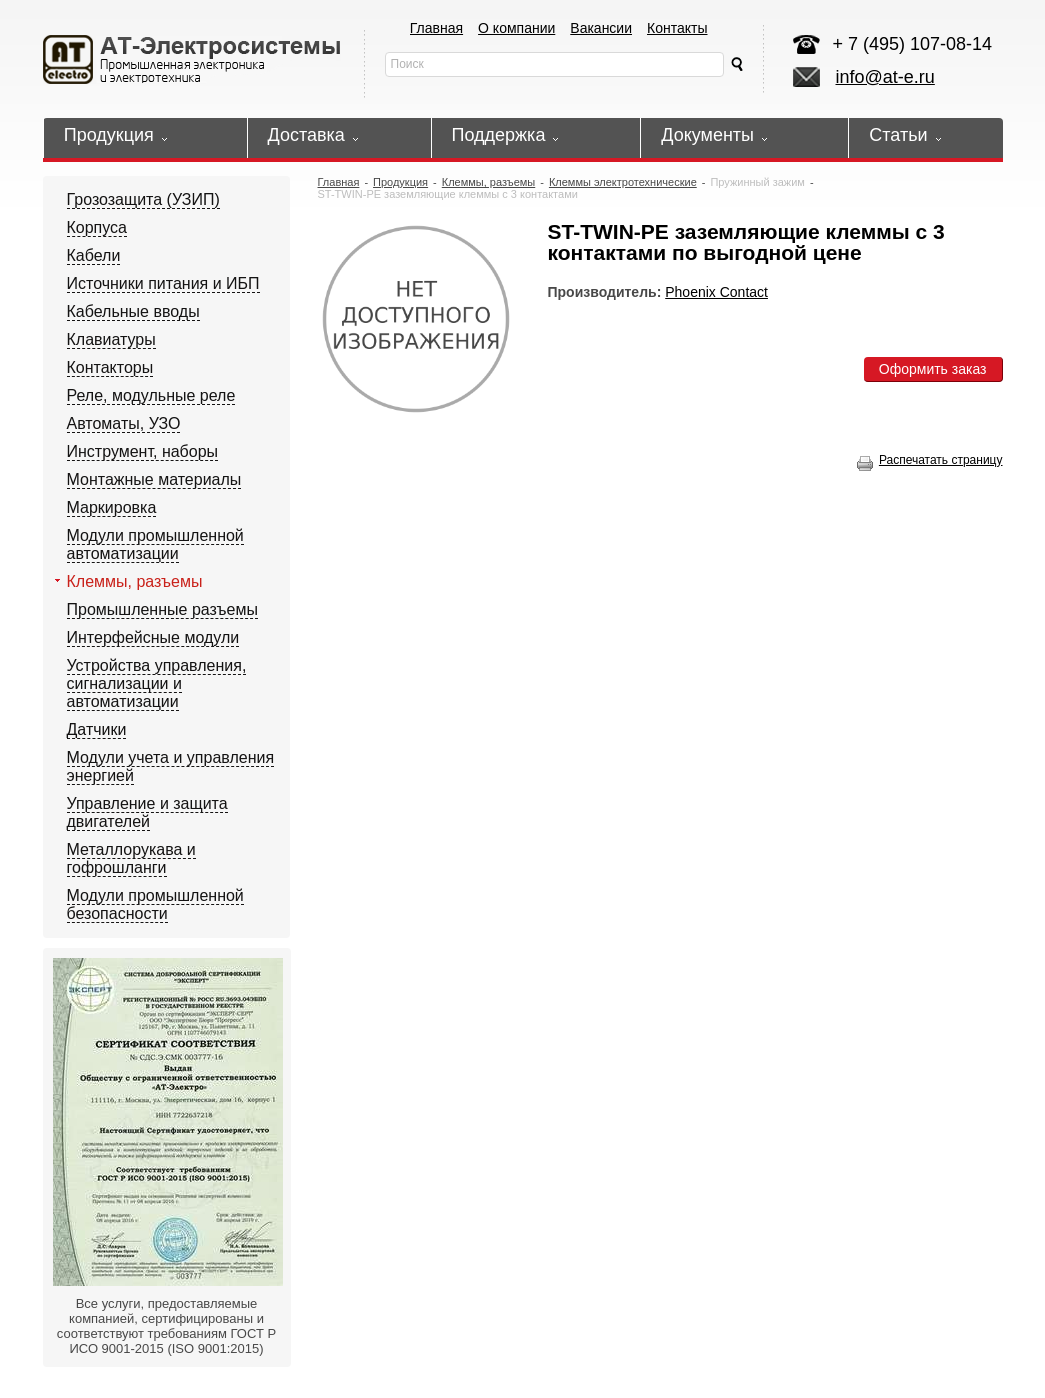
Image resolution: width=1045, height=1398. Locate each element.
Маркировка (112, 507)
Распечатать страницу (930, 460)
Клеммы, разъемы (135, 581)
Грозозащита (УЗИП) (143, 199)
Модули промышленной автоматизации (155, 544)
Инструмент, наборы (143, 451)
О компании (516, 28)
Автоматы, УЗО (124, 423)
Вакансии (601, 28)
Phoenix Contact (716, 292)
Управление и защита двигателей (147, 812)
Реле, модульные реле (151, 395)
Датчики (97, 729)
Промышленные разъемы (162, 609)
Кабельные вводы (133, 311)
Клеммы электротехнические (623, 182)
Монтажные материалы (154, 479)
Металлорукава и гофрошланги (131, 858)
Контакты (677, 28)
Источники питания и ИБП (163, 283)
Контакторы (110, 367)
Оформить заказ (933, 369)
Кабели (94, 255)
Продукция (400, 182)
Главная (436, 28)
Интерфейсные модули (153, 637)
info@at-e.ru (885, 77)
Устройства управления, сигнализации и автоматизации (157, 683)
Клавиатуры (111, 339)
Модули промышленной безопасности (155, 904)
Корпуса (97, 227)
